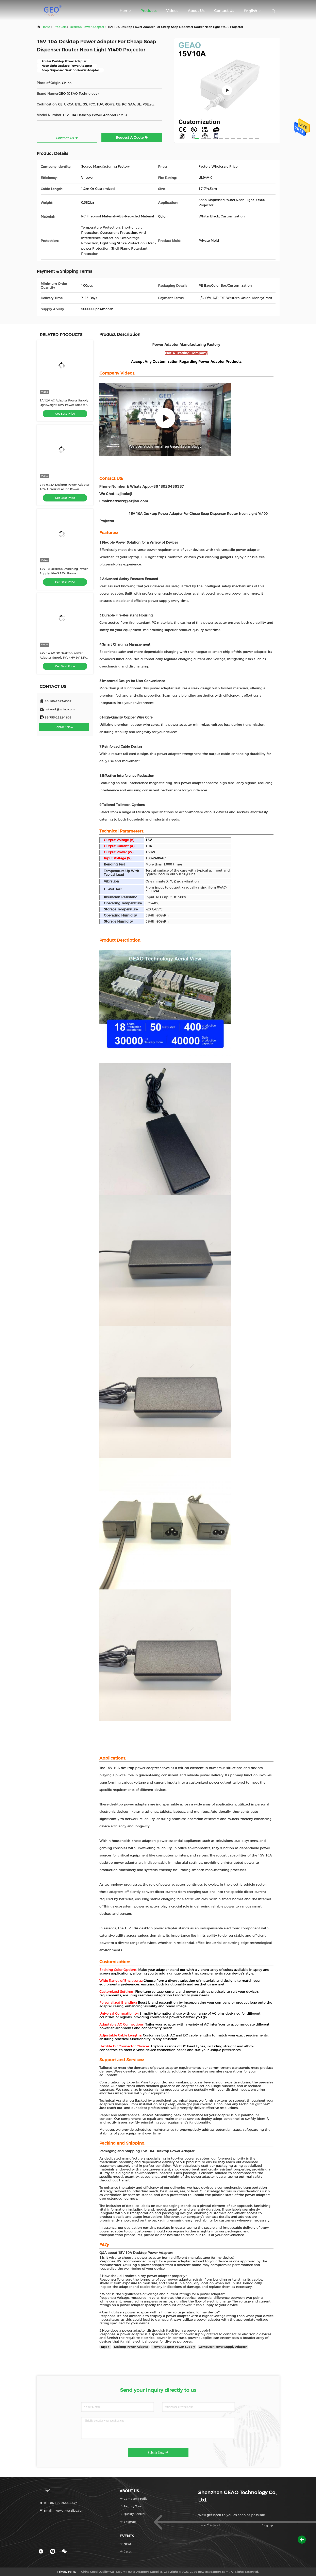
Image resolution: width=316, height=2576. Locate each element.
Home (125, 11)
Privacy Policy (66, 2572)
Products (148, 11)
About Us (196, 11)
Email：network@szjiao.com (61, 2510)
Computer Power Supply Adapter (223, 2347)
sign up (267, 2525)
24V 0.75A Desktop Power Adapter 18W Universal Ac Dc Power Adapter (64, 489)
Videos (172, 11)
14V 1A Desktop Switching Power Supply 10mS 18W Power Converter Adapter (64, 573)
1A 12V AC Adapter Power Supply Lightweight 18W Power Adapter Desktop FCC (64, 405)
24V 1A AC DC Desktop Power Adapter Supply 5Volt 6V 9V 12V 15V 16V (63, 657)
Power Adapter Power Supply (173, 2347)
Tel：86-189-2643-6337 (58, 2503)
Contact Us (224, 11)
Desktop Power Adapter (87, 27)
